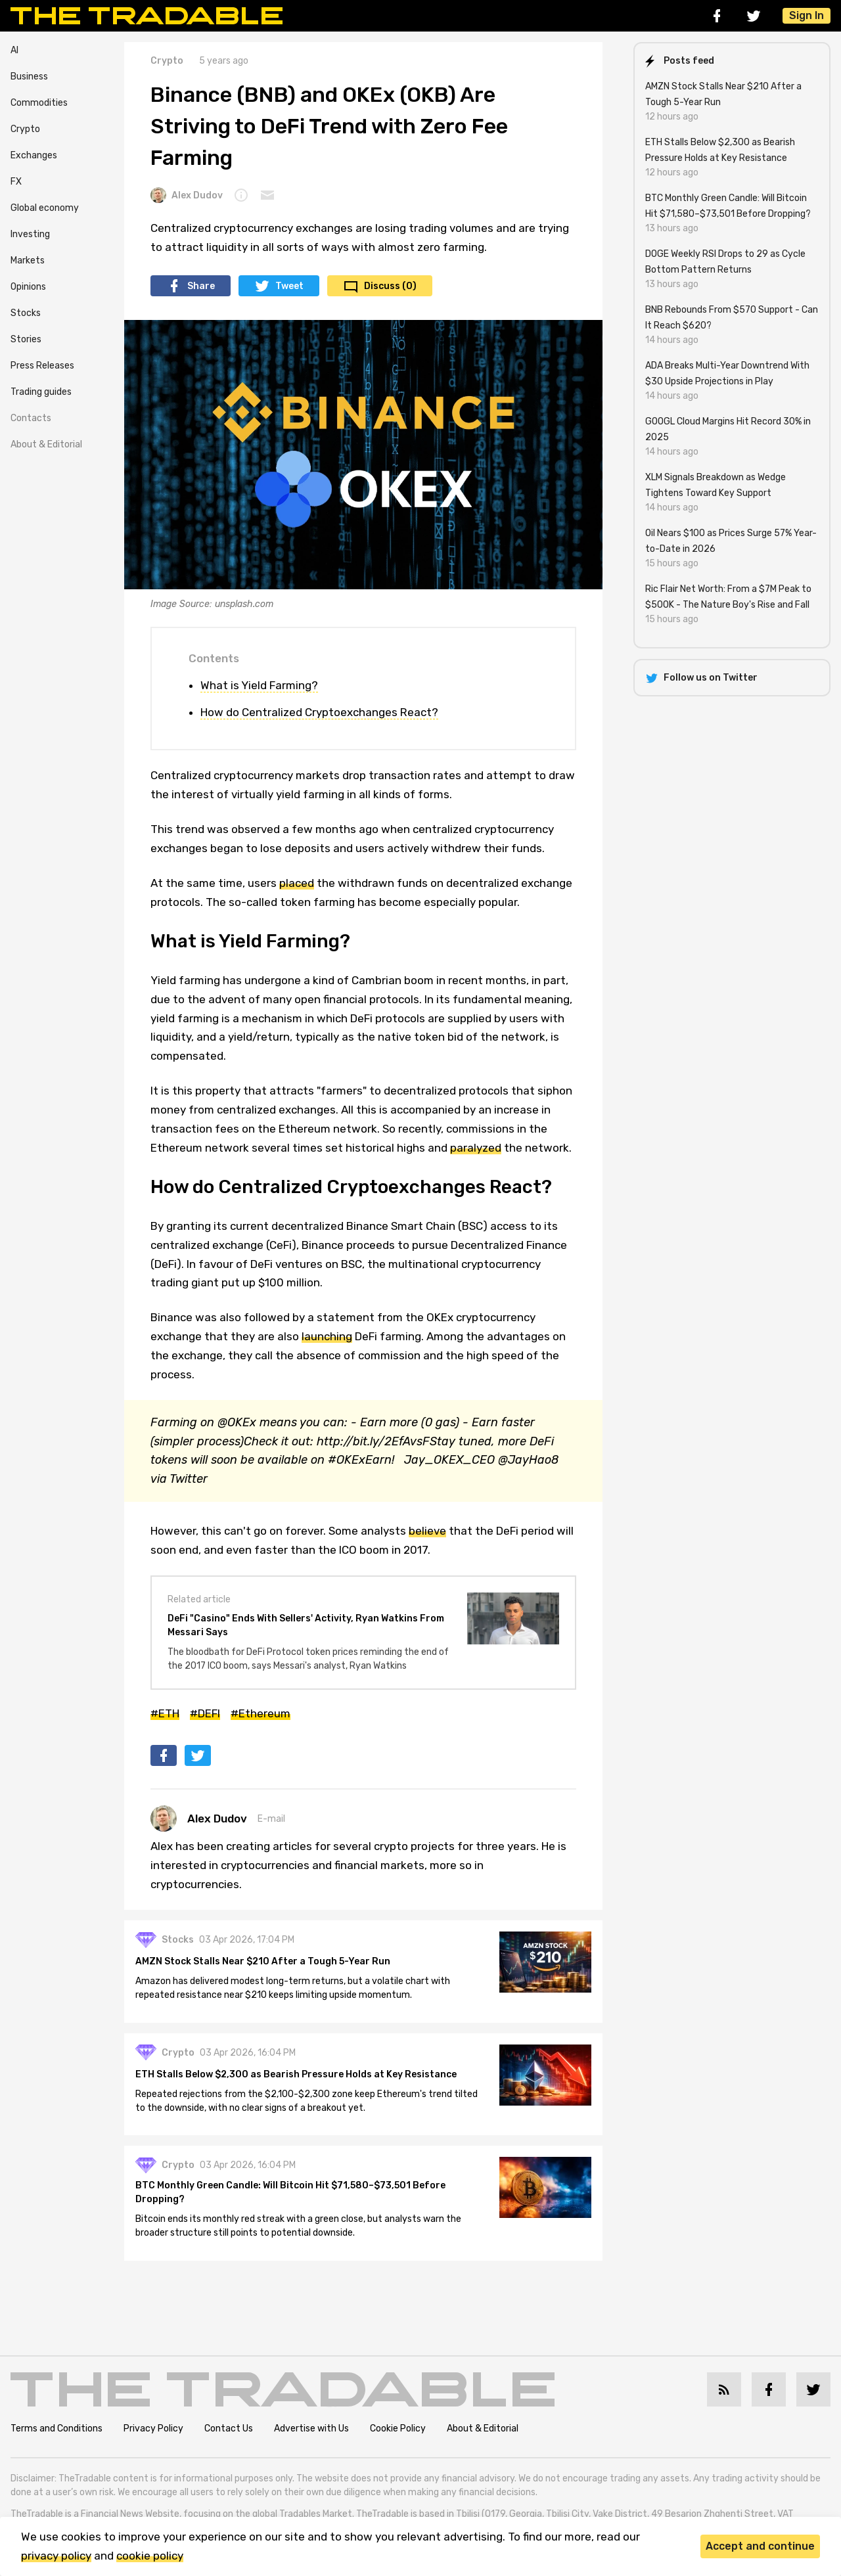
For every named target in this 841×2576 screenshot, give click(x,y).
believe (427, 1530)
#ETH (164, 1713)
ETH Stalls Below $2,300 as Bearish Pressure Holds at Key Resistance (300, 2081)
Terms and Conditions (56, 2435)
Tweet (289, 286)
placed (296, 883)
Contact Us (228, 2435)
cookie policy (149, 2555)
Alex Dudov (186, 195)
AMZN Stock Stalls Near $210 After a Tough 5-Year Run (267, 1966)
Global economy (45, 208)
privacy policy (56, 2555)
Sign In (806, 15)
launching (327, 1336)
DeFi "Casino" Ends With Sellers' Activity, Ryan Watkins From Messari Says (306, 1625)
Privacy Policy (153, 2435)
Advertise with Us (311, 2435)
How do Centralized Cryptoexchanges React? (319, 712)
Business (29, 76)
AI (14, 50)
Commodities (39, 102)
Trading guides (41, 391)
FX (16, 181)
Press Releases (42, 365)
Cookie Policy (398, 2435)
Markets (28, 260)
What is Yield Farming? (259, 685)
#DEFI (205, 1713)
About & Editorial (46, 444)
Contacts (31, 418)
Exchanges (34, 155)
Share (201, 286)
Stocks (26, 313)
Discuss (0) (390, 286)
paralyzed (475, 1147)
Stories (26, 339)
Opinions (28, 286)
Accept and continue (760, 2546)
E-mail (271, 1818)
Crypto (25, 129)
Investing (30, 234)
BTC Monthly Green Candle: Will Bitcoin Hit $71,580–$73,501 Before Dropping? (295, 2201)
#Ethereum (260, 1713)
